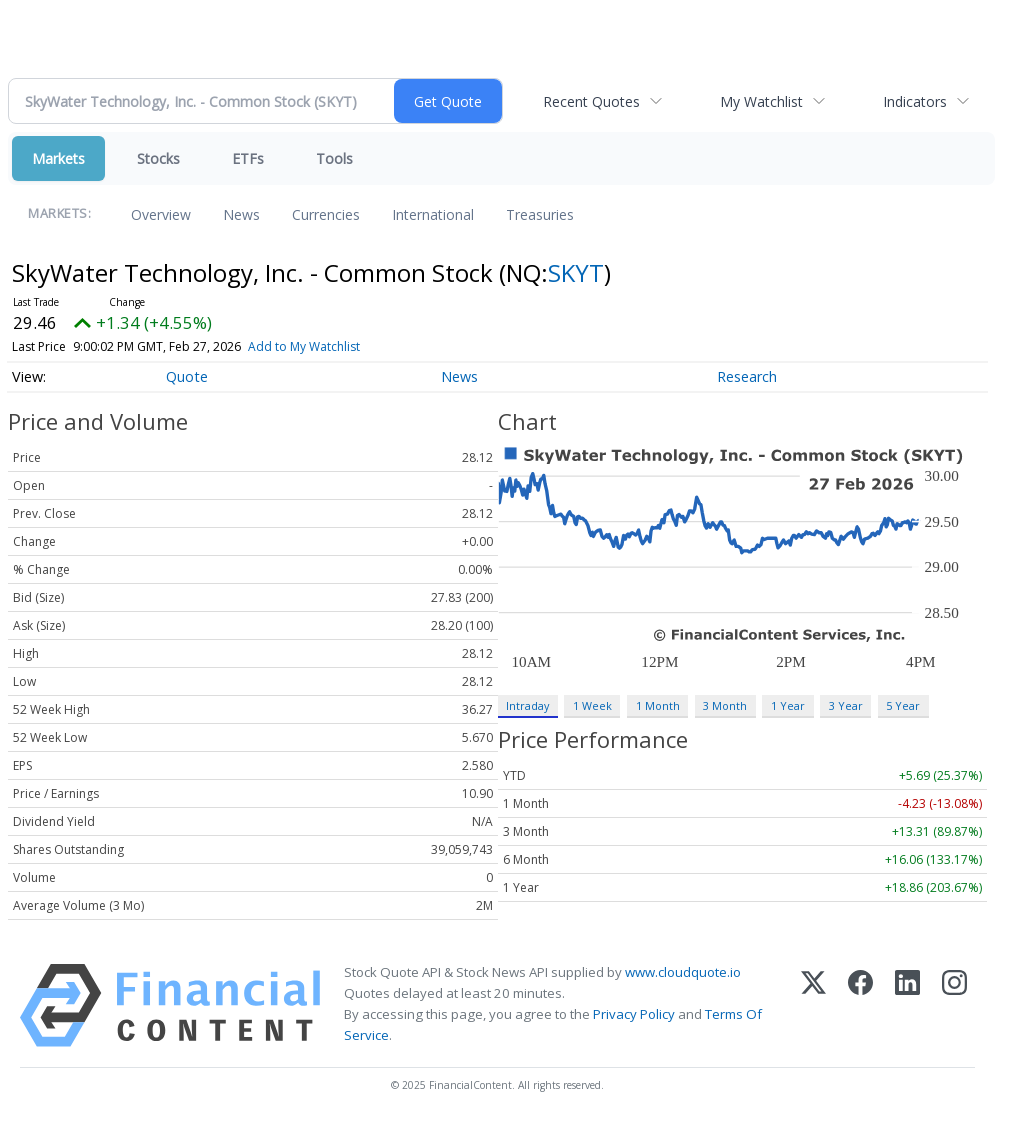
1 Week (592, 705)
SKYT (576, 272)
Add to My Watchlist (304, 346)
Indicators (915, 101)
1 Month (658, 705)
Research (747, 376)
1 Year (788, 705)
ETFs (248, 158)
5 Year (903, 705)
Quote (187, 376)
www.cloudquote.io (683, 972)
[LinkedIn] (907, 1005)
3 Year (846, 705)
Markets (58, 158)
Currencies (326, 214)
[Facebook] (860, 1005)
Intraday (527, 705)
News (241, 214)
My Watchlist (761, 101)
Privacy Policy (634, 1014)
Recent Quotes (591, 101)
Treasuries (540, 214)
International (433, 214)
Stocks (158, 158)
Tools (334, 158)
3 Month (725, 705)
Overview (161, 214)
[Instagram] (954, 1005)
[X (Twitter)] (813, 1005)
